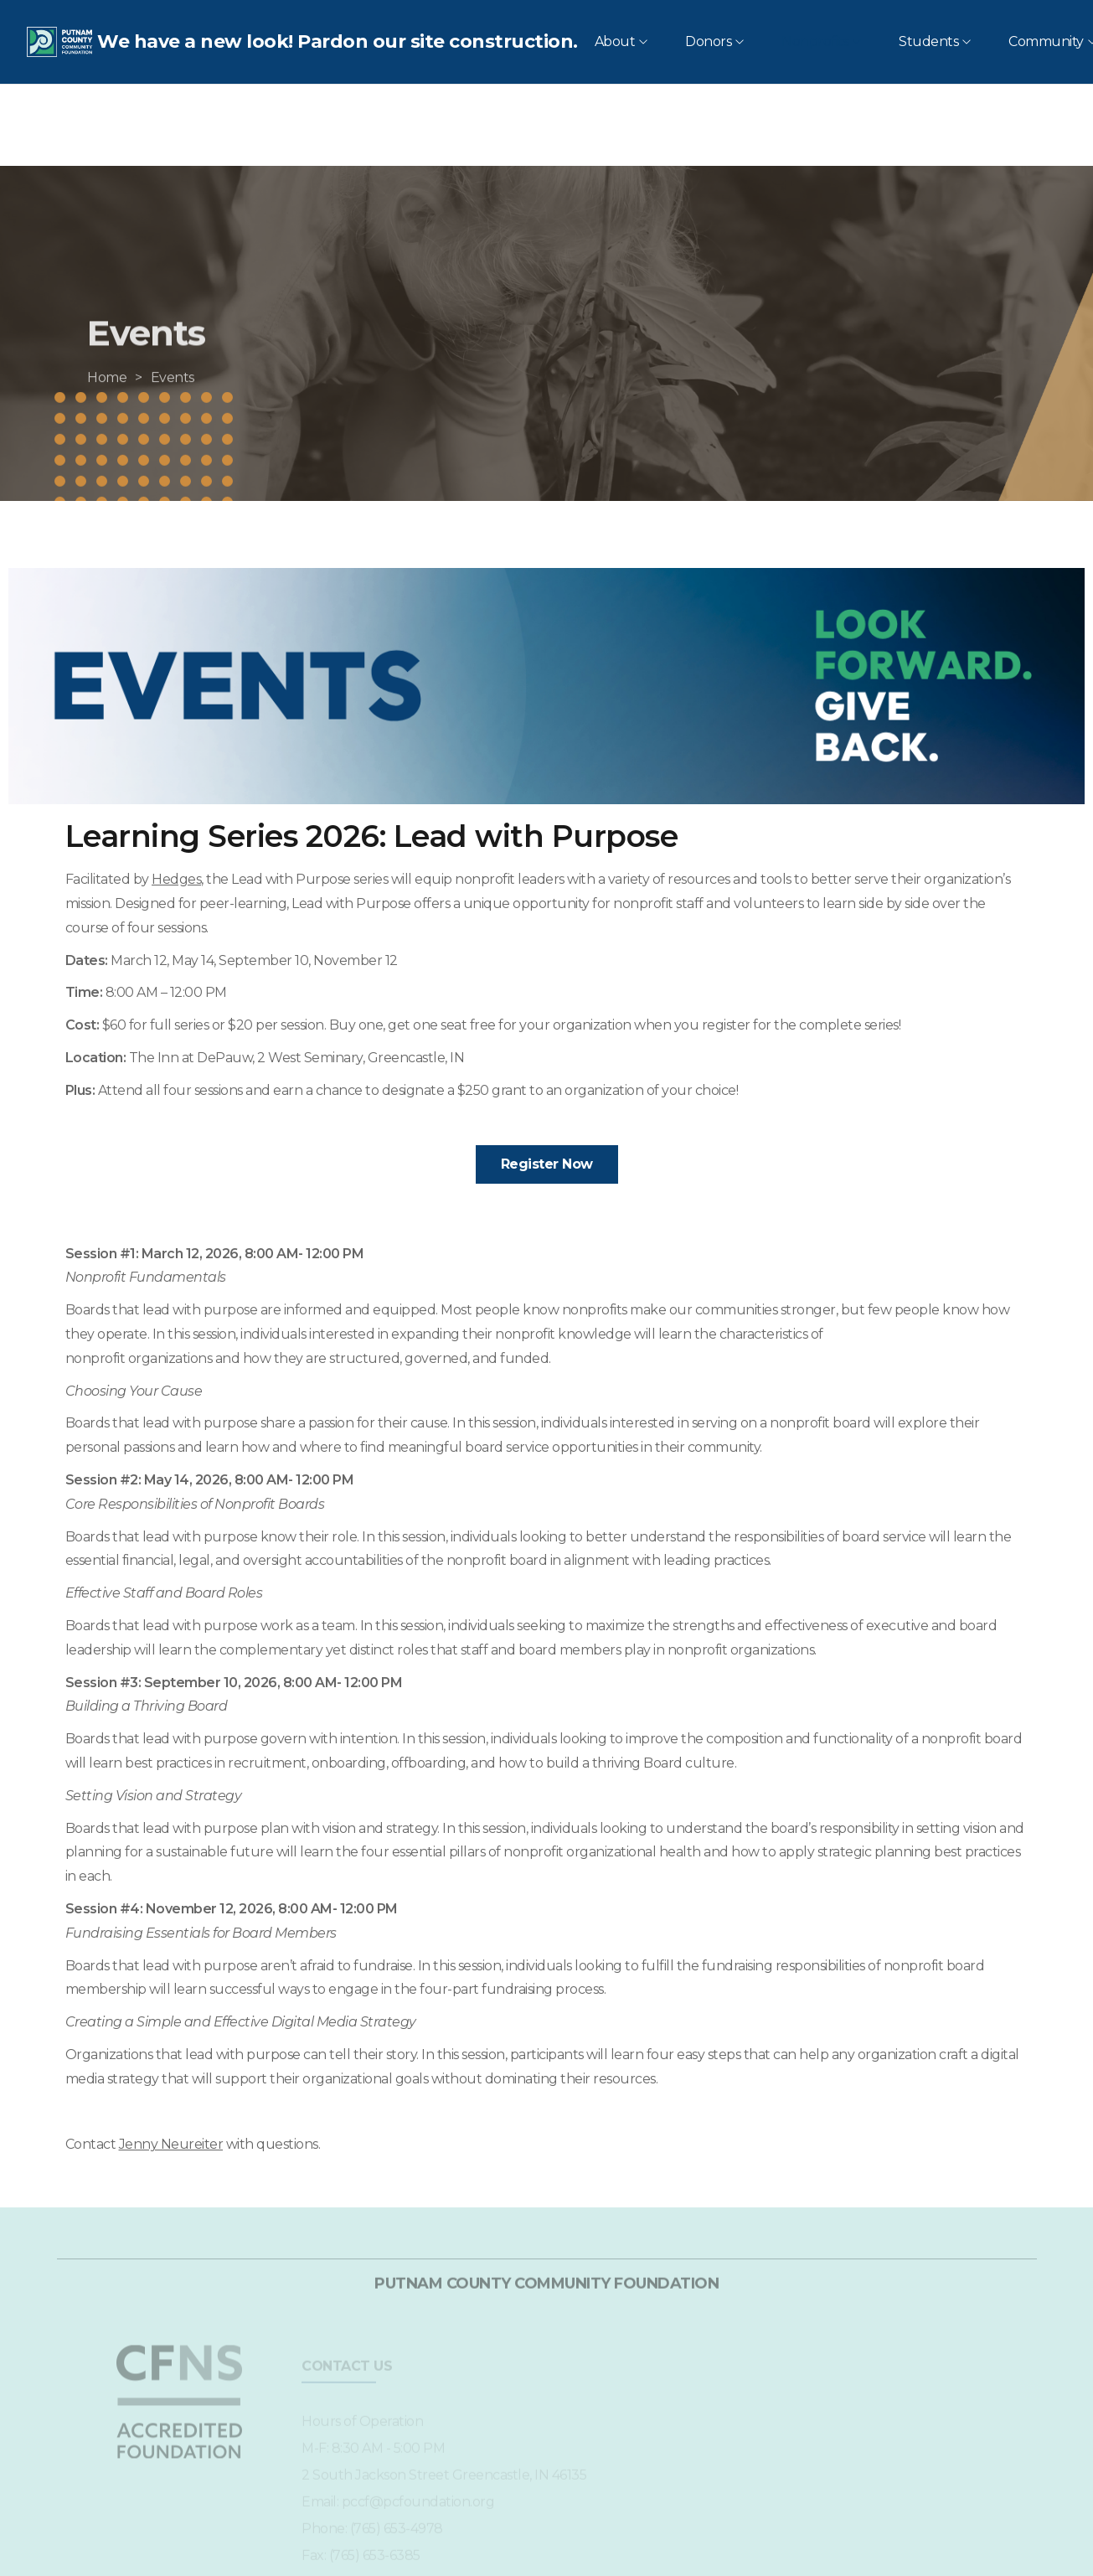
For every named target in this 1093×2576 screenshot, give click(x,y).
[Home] (106, 408)
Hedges (176, 879)
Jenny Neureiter (171, 2144)
